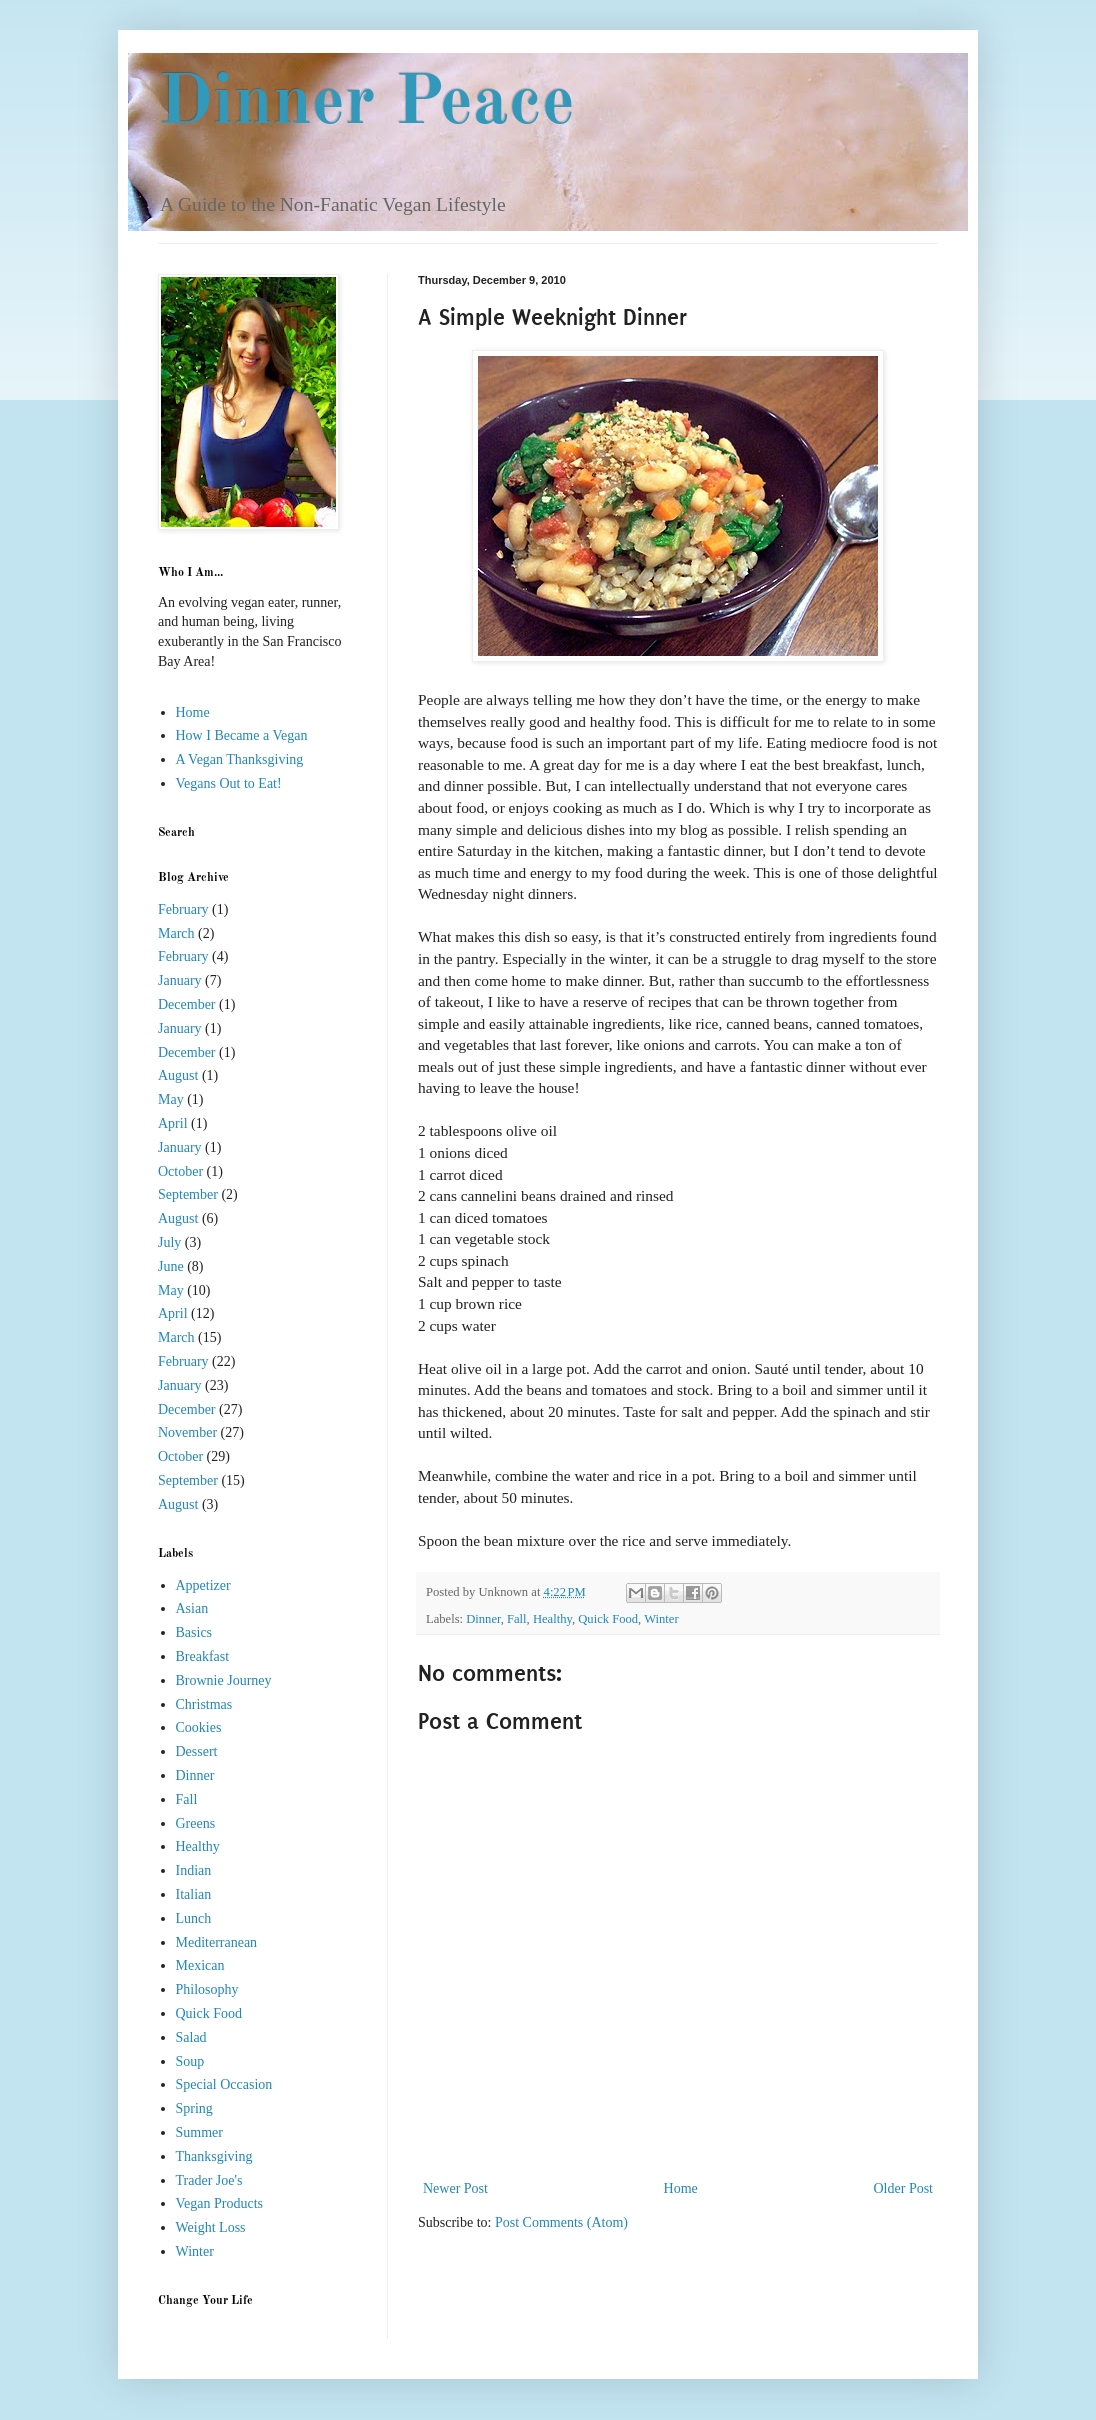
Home (681, 2188)
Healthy (552, 1619)
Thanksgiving (214, 2156)
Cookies (199, 1727)
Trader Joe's (209, 2180)
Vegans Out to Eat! (229, 783)
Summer (199, 2132)
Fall (517, 1619)
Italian (194, 1894)
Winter (661, 1619)
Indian (194, 1870)
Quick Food (608, 1619)
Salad (191, 2037)
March (176, 933)
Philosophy (207, 1989)
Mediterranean (217, 1942)
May (171, 1099)
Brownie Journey (224, 1680)
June (171, 1266)
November (187, 1432)
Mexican (200, 1965)
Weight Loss (211, 2227)
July (169, 1242)
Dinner (483, 1619)
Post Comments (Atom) (561, 2222)
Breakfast (203, 1656)
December (187, 1004)
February (183, 909)
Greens (196, 1823)
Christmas (204, 1704)
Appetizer (203, 1585)
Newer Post (455, 2188)
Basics (194, 1632)
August (178, 1075)
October (180, 1171)
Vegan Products (220, 2203)
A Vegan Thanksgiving (240, 759)
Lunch (194, 1918)
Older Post (904, 2188)
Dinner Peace (366, 105)
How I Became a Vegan (242, 735)
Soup (190, 2061)
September (188, 1194)
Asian (192, 1608)
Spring (194, 2108)
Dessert (197, 1751)
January (180, 980)
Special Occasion (224, 2084)
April (173, 1123)
